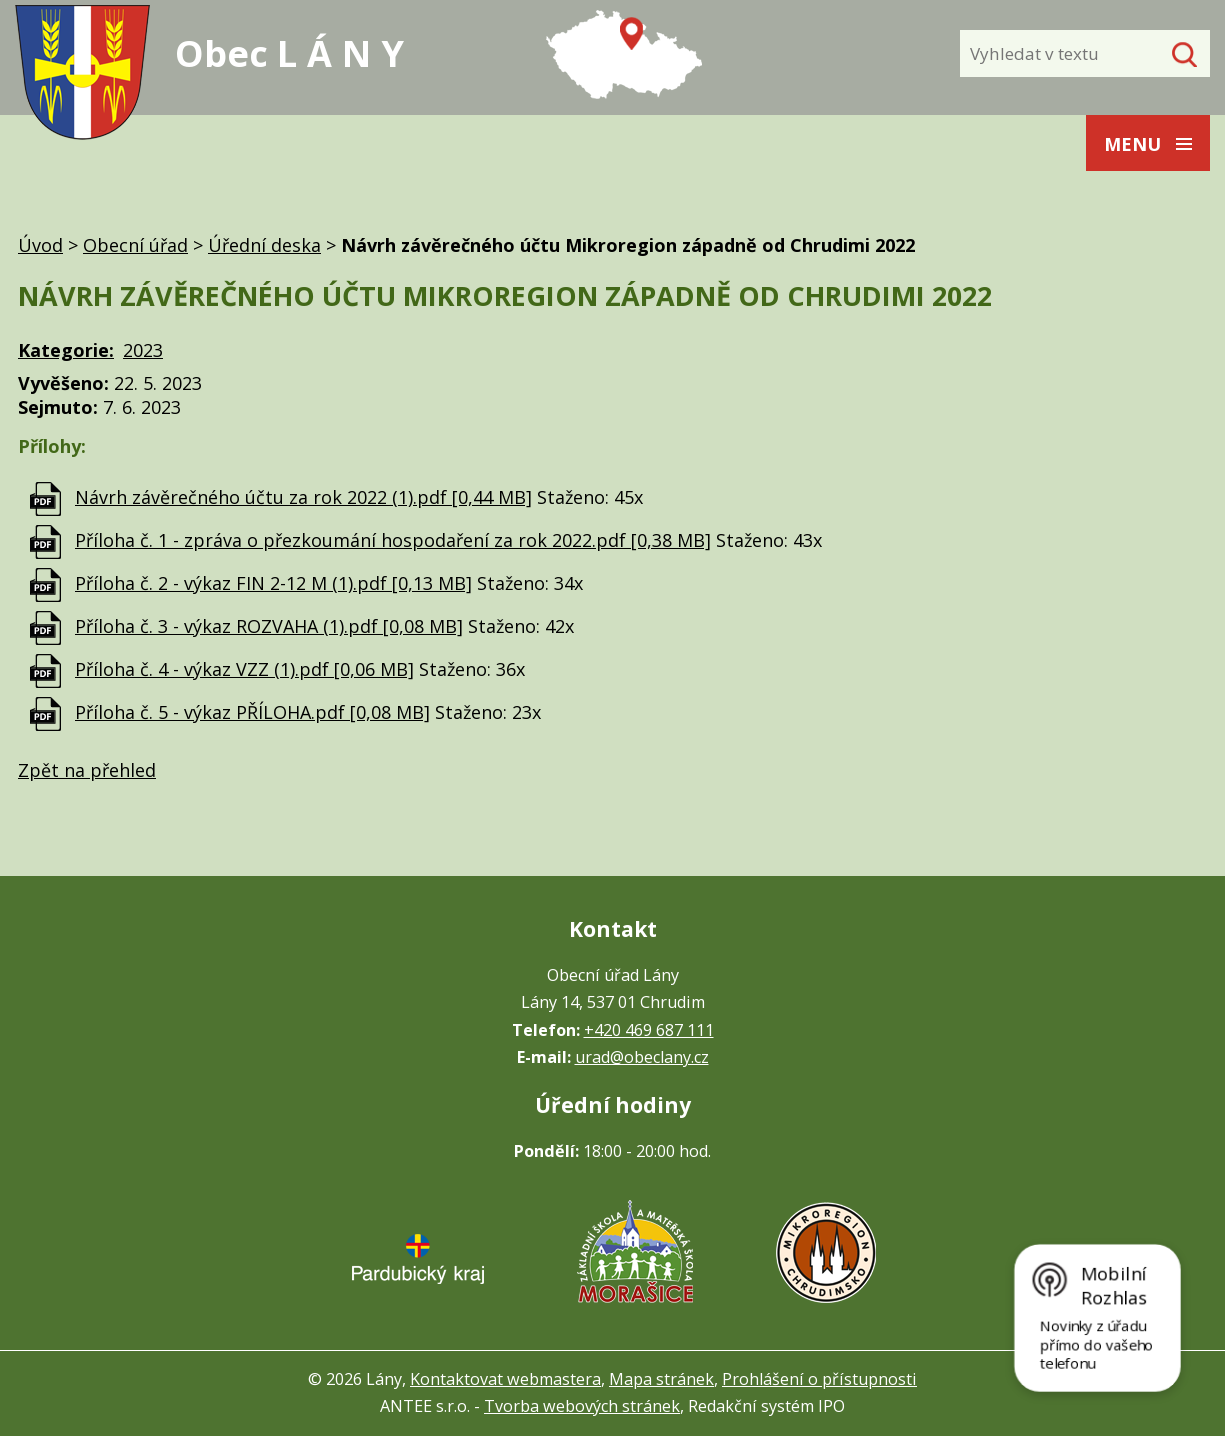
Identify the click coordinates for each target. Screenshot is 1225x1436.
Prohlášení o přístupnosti (819, 1379)
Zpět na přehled (87, 770)
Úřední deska (264, 245)
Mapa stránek (661, 1379)
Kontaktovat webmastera (505, 1379)
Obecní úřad (135, 245)
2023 (143, 350)
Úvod (40, 245)
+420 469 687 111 (649, 1030)
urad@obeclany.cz (642, 1057)
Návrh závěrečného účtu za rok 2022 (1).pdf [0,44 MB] (303, 497)
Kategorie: (66, 350)
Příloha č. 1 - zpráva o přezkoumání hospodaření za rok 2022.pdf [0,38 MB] (393, 540)
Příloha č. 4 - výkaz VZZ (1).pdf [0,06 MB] (244, 669)
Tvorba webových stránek (582, 1406)
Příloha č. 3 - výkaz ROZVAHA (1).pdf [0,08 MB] (269, 626)
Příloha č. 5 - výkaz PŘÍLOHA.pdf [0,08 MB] (252, 712)
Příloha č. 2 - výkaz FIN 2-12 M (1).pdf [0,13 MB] (273, 583)
